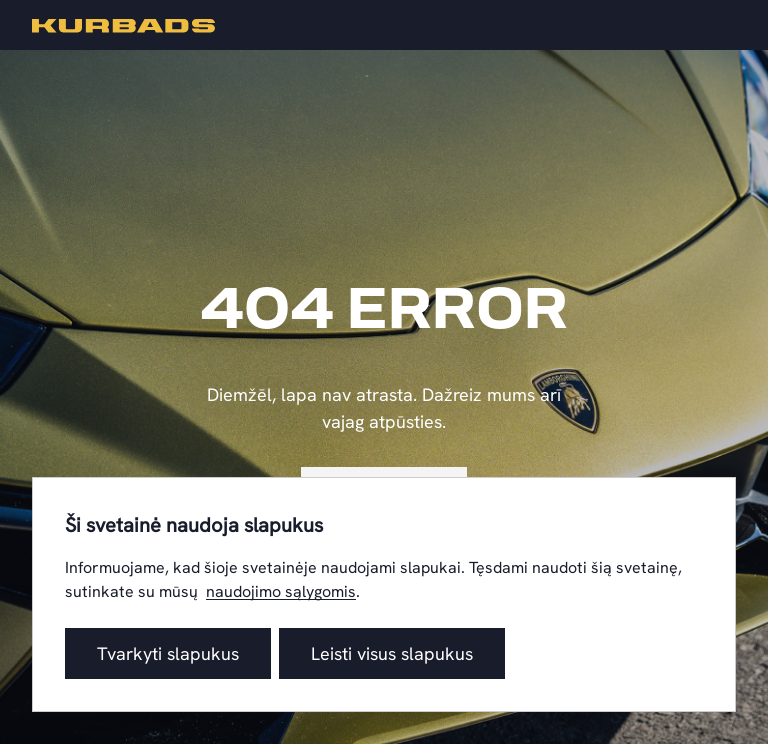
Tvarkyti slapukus (168, 653)
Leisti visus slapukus (392, 653)
